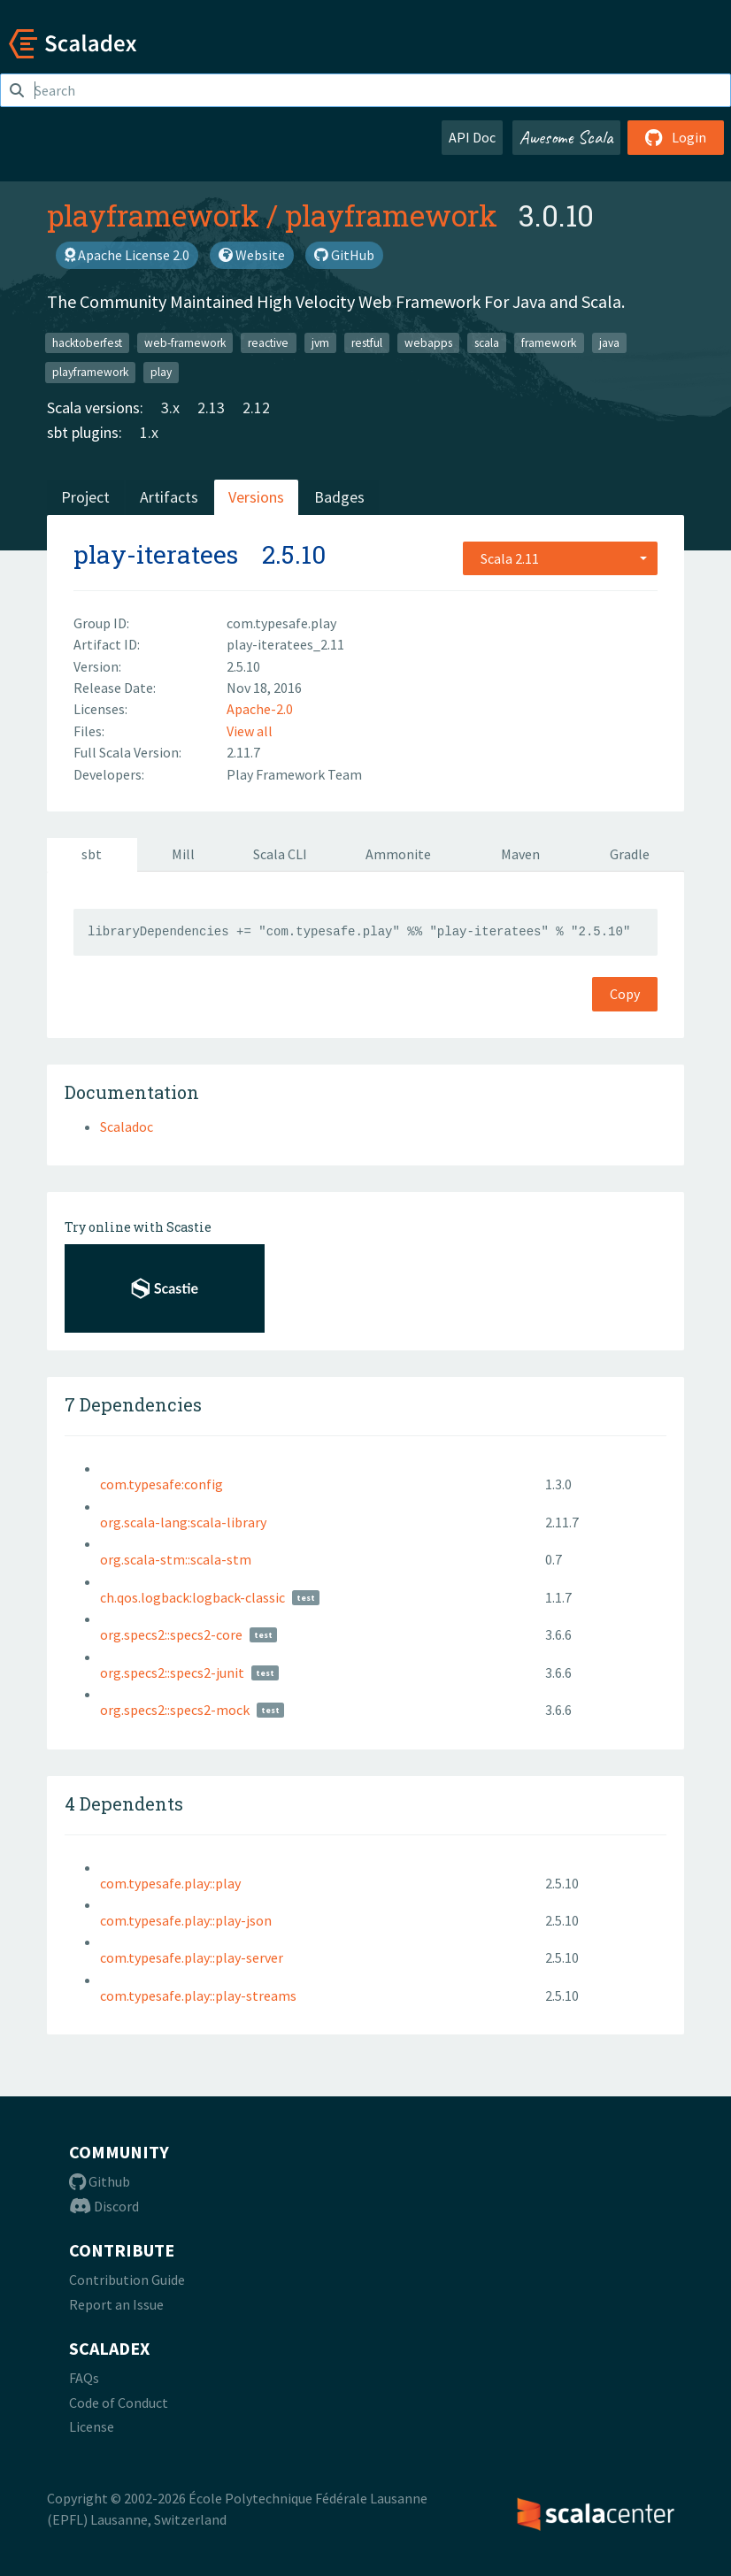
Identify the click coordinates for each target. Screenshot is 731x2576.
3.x (170, 407)
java (609, 342)
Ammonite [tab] (398, 854)
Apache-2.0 (260, 709)
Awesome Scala (566, 137)
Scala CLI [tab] (280, 854)
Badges (339, 497)
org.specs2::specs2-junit (172, 1672)
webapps (428, 342)
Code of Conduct (118, 2402)
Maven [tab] (520, 854)
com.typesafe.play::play (170, 1883)
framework (548, 342)
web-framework (185, 342)
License (91, 2426)
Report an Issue (116, 2304)
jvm (320, 342)
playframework (153, 215)
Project (85, 497)
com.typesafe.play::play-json (186, 1920)
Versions (256, 497)
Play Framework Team (294, 774)
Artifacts (169, 497)
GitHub (344, 255)
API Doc (472, 137)
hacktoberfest (87, 342)
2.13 (211, 407)
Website (252, 255)
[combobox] (560, 558)
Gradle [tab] (630, 854)
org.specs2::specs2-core (171, 1634)
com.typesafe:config (161, 1484)
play (161, 372)
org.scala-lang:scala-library (183, 1522)
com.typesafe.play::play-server (191, 1957)
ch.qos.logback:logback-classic (192, 1597)
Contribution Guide (127, 2279)
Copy (625, 994)
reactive (268, 342)
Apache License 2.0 (127, 255)
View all (250, 731)
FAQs (84, 2378)
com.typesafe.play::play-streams (198, 1995)
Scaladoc (126, 1126)
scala (486, 342)
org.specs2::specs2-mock (175, 1710)
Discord (104, 2206)
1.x (149, 432)
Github (99, 2181)
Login (675, 137)
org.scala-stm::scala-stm (175, 1559)
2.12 (256, 407)
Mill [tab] (183, 854)
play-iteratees (155, 554)
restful (366, 342)
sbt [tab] (91, 854)
